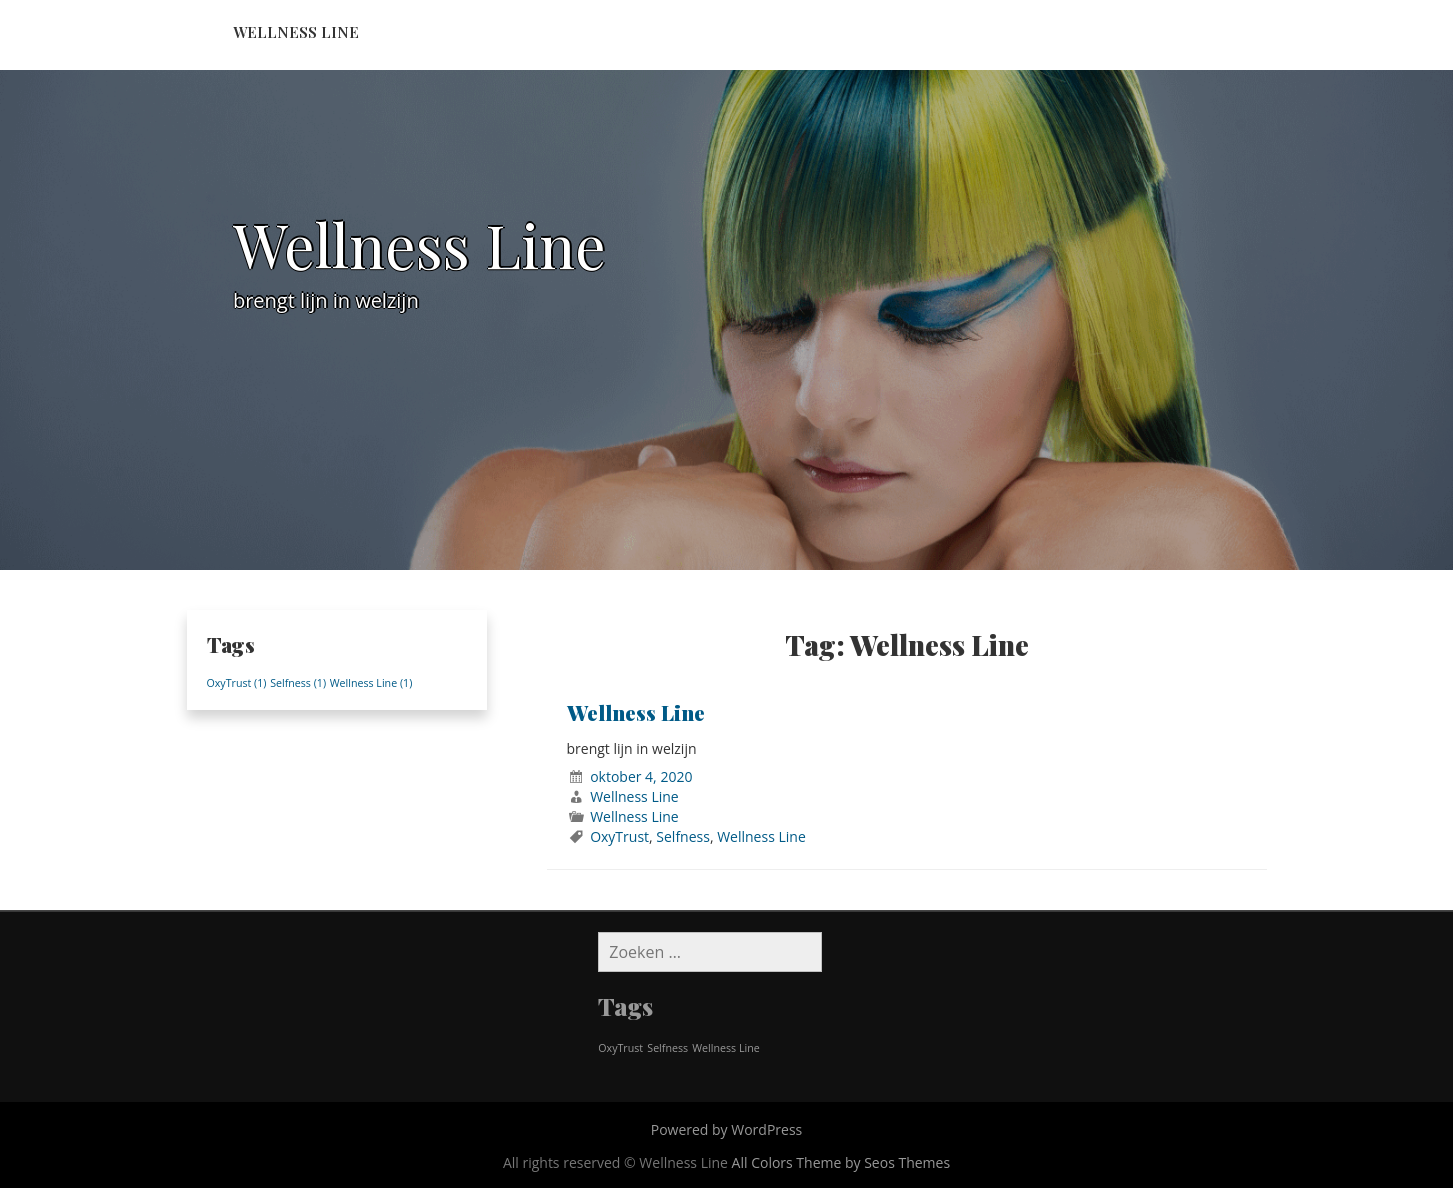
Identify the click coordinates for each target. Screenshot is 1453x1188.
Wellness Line (296, 32)
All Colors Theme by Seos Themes (841, 1162)
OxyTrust (619, 836)
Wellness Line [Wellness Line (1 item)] (371, 683)
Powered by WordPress (727, 1129)
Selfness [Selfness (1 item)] (298, 683)
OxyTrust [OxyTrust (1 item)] (237, 683)
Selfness (683, 836)
